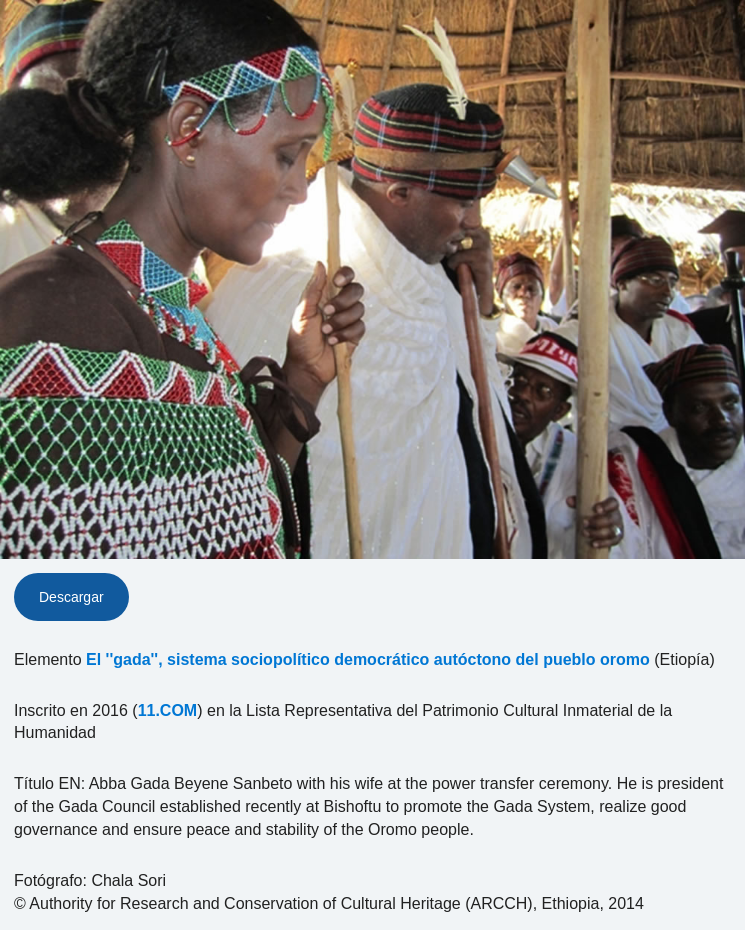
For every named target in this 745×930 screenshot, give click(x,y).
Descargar (71, 597)
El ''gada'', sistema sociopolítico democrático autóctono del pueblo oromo (368, 659)
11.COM (168, 710)
